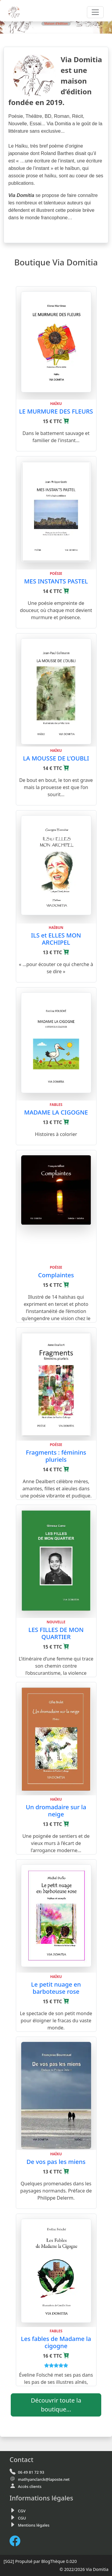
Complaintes (56, 1275)
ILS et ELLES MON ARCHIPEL (56, 938)
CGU (22, 2518)
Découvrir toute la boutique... (56, 2404)
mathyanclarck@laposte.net (44, 2479)
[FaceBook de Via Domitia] (17, 2540)
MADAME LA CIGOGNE (56, 1112)
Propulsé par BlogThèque (40, 2561)
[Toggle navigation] (95, 12)
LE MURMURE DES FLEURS (56, 411)
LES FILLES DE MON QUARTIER (56, 1633)
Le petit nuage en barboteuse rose (56, 1988)
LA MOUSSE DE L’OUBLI (56, 758)
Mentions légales (34, 2525)
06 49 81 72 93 (31, 2472)
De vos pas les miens (56, 2162)
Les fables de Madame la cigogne (56, 2342)
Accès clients (30, 2486)
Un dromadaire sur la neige (56, 1810)
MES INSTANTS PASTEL (56, 581)
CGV (21, 2511)
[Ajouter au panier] (66, 421)
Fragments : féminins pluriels (56, 1456)
